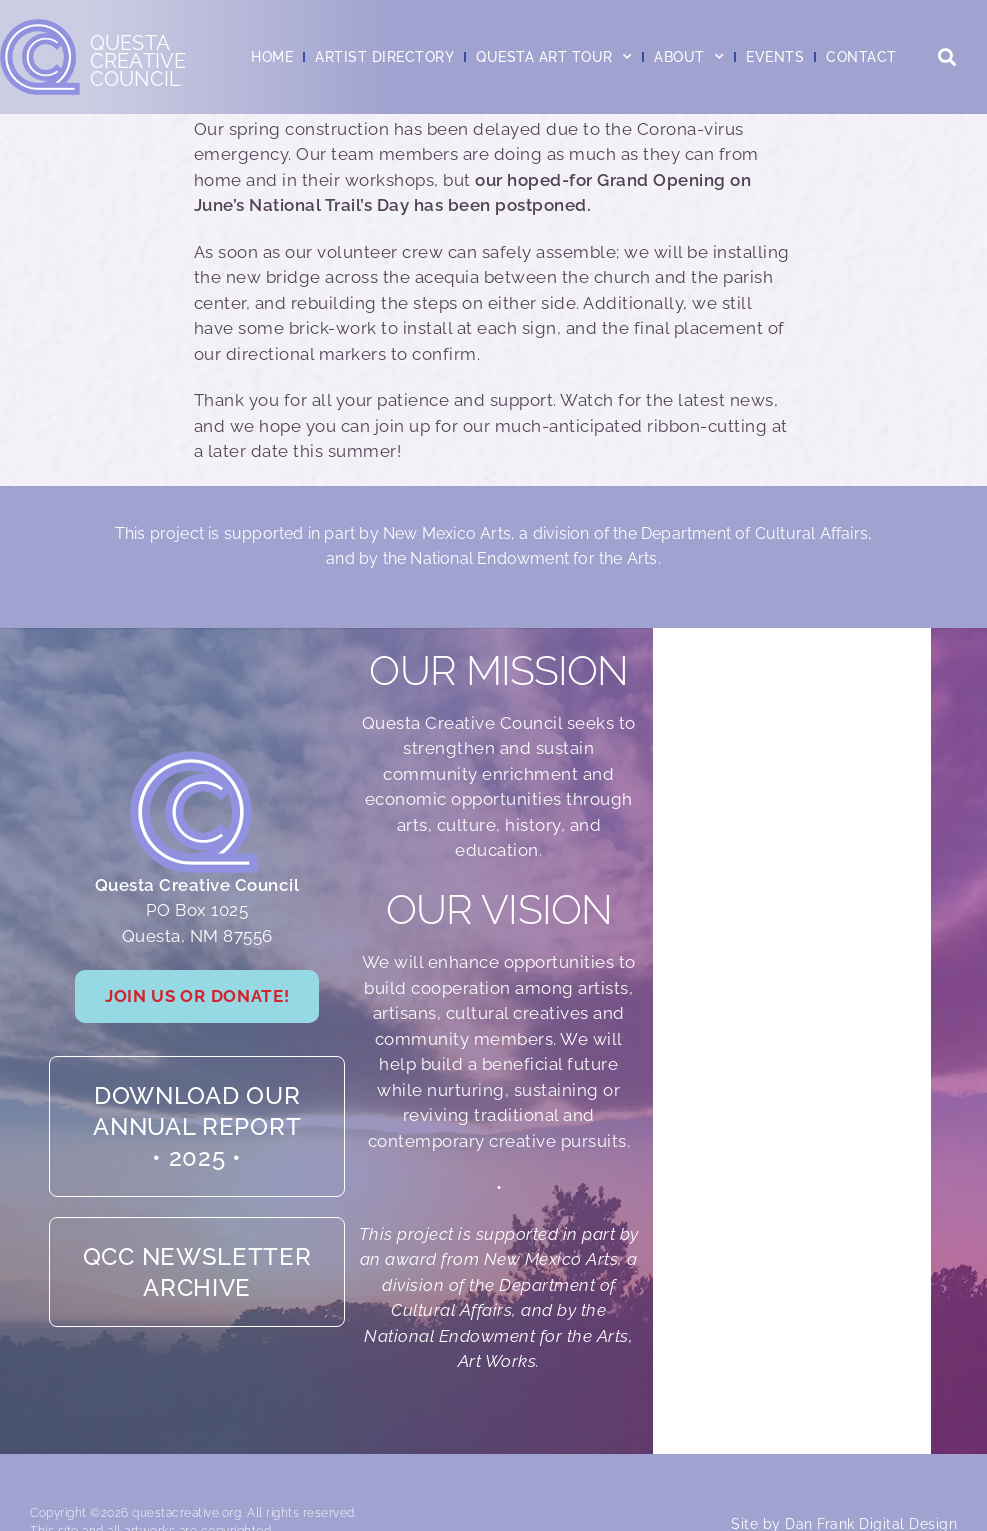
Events (775, 57)
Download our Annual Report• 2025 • (197, 1101)
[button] (946, 57)
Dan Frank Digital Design (871, 1475)
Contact (861, 57)
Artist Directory (384, 57)
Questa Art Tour (554, 57)
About (689, 57)
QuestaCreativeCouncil (138, 61)
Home (272, 57)
